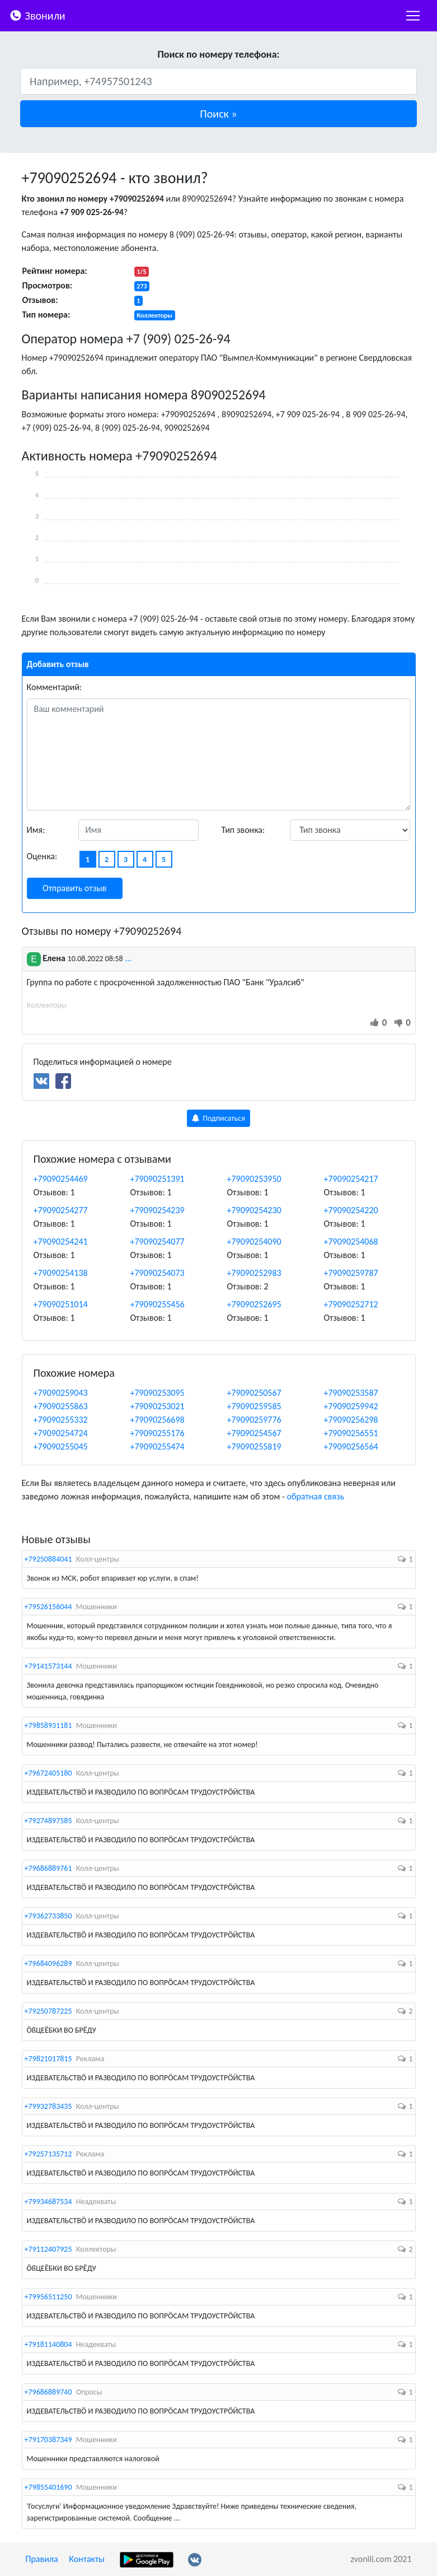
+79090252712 (351, 1304)
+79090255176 (157, 1433)
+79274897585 (48, 1820)
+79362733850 (48, 1916)
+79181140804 (48, 2344)
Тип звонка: (243, 829)
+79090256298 (351, 1419)
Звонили (37, 14)
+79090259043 (61, 1392)
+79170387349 (48, 2439)
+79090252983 (254, 1273)
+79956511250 (48, 2297)
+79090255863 (61, 1406)
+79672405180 (48, 1773)
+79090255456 (157, 1304)
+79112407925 (48, 2249)
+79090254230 (254, 1210)
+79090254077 (157, 1241)
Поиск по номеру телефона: (218, 54)
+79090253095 (157, 1392)
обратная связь (315, 1496)
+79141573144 (48, 1666)
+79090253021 (157, 1406)
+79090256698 (157, 1419)
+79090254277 (61, 1210)
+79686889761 (48, 1868)
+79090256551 (351, 1433)
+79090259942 (351, 1406)
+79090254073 (157, 1273)
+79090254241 (61, 1241)
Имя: (36, 829)
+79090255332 (61, 1419)
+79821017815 (48, 2058)
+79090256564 (351, 1446)
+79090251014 (61, 1304)
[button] (218, 113)
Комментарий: (54, 687)
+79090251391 (157, 1178)
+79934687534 (48, 2201)
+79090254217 (351, 1178)
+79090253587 (351, 1392)
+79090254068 (351, 1241)
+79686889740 (48, 2392)
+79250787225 (48, 2011)
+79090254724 (61, 1433)
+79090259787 (351, 1273)
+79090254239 (157, 1210)
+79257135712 (48, 2154)
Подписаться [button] (218, 1118)
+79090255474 (157, 1446)
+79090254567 (254, 1433)
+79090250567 (254, 1392)
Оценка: (42, 856)
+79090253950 (254, 1178)
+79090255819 (254, 1446)
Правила (42, 2559)
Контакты (87, 2559)
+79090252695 (254, 1304)
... (128, 958)
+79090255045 (61, 1446)
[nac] (413, 15)
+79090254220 (351, 1210)
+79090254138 (61, 1273)
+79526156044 (48, 1606)
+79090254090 (254, 1241)
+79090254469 (61, 1178)
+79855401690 (48, 2487)
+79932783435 (48, 2106)
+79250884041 (48, 1559)
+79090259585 (254, 1406)
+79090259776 (254, 1419)
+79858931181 (48, 1725)
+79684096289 (48, 1963)
